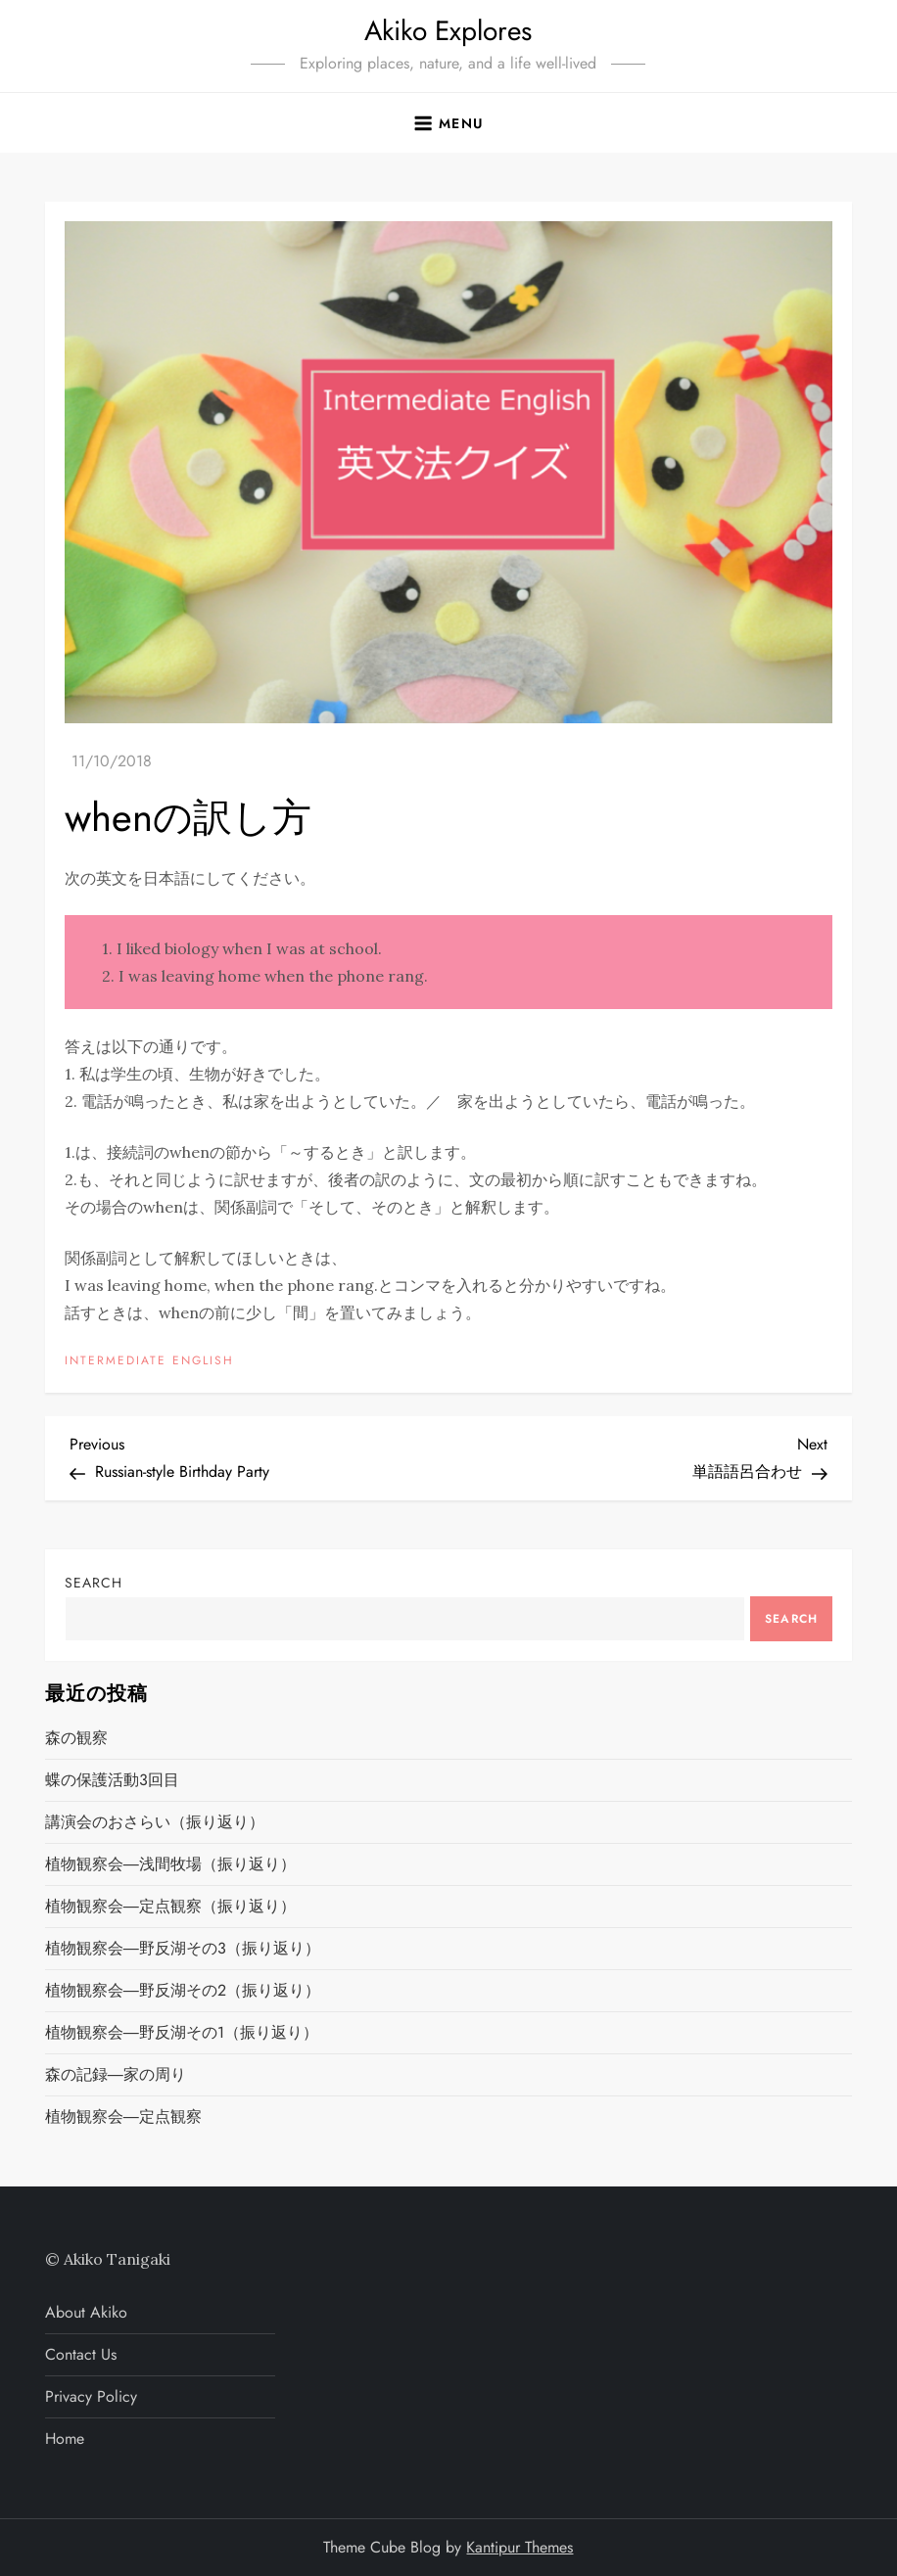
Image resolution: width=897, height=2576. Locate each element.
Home (64, 2438)
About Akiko (86, 2312)
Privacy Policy (91, 2396)
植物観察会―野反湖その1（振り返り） (181, 2032)
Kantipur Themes (519, 2547)
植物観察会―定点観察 (123, 2116)
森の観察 (76, 1737)
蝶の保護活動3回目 (112, 1780)
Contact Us (81, 2354)
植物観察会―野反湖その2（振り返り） (182, 1990)
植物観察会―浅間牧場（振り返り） (170, 1864)
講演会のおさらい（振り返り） (154, 1822)
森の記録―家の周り (115, 2074)
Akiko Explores (448, 31)
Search (93, 1582)
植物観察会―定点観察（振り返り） (170, 1906)
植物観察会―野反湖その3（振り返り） (182, 1948)
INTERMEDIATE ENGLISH (149, 1361)
